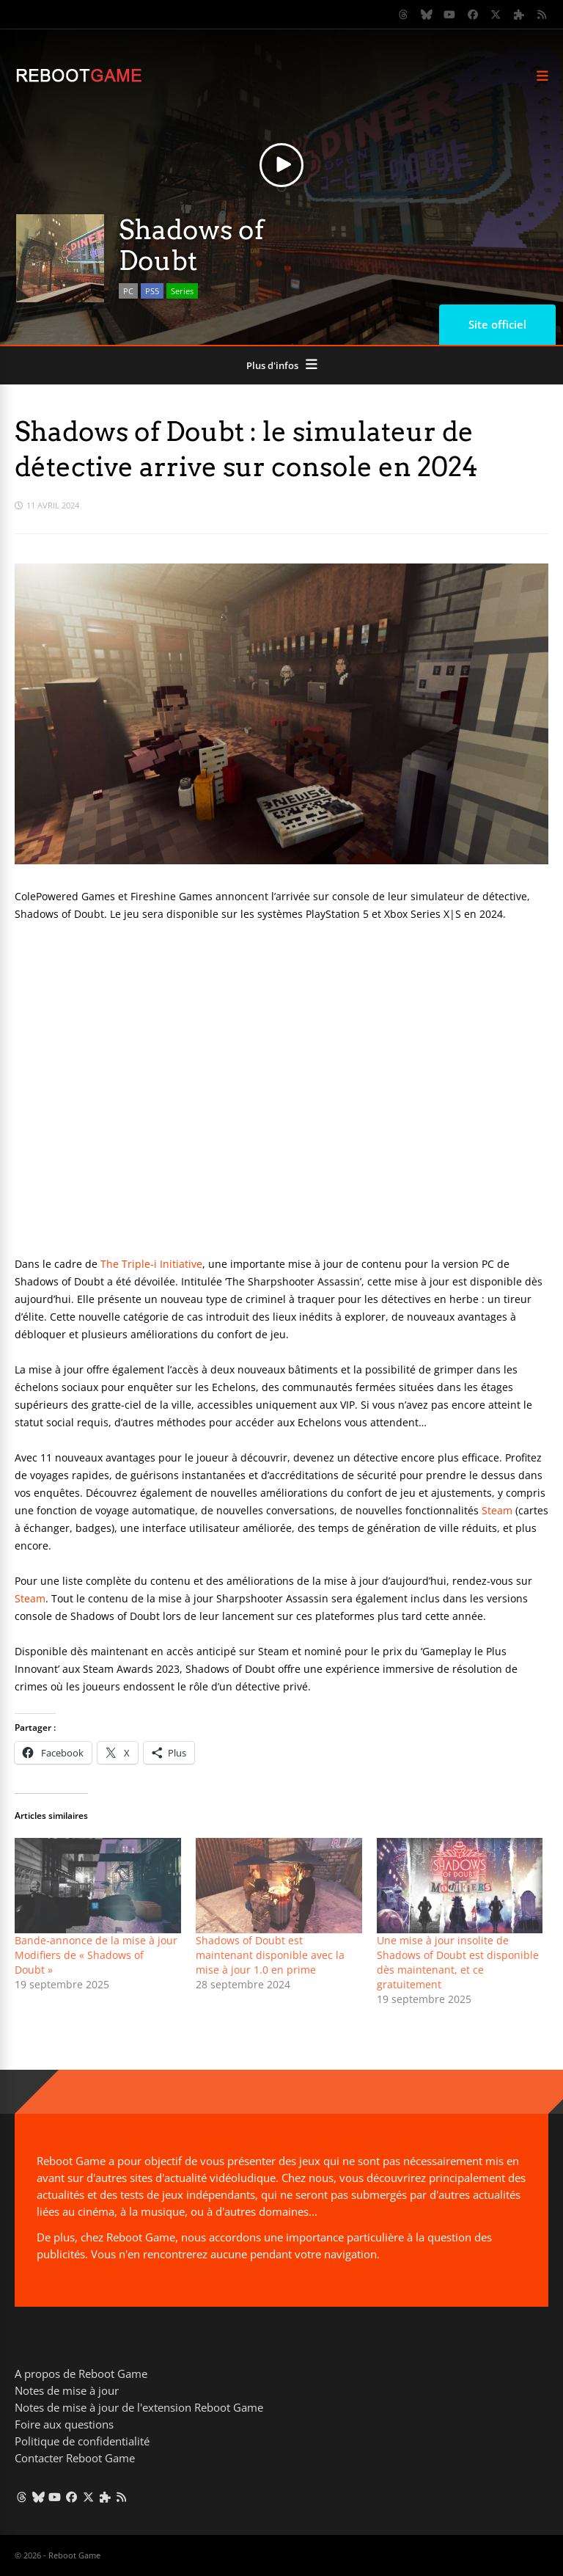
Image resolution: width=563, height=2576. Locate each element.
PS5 (152, 290)
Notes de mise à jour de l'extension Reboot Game (139, 2407)
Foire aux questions (64, 2424)
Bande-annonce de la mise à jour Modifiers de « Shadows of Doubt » (96, 1955)
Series (182, 290)
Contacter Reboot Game (75, 2458)
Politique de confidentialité (82, 2441)
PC (128, 290)
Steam (497, 1510)
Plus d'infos (272, 365)
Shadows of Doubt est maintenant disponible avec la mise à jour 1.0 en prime (270, 1955)
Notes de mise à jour (67, 2390)
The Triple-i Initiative (151, 1264)
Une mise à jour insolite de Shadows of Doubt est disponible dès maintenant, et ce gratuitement (458, 1962)
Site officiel (497, 324)
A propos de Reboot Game (81, 2373)
